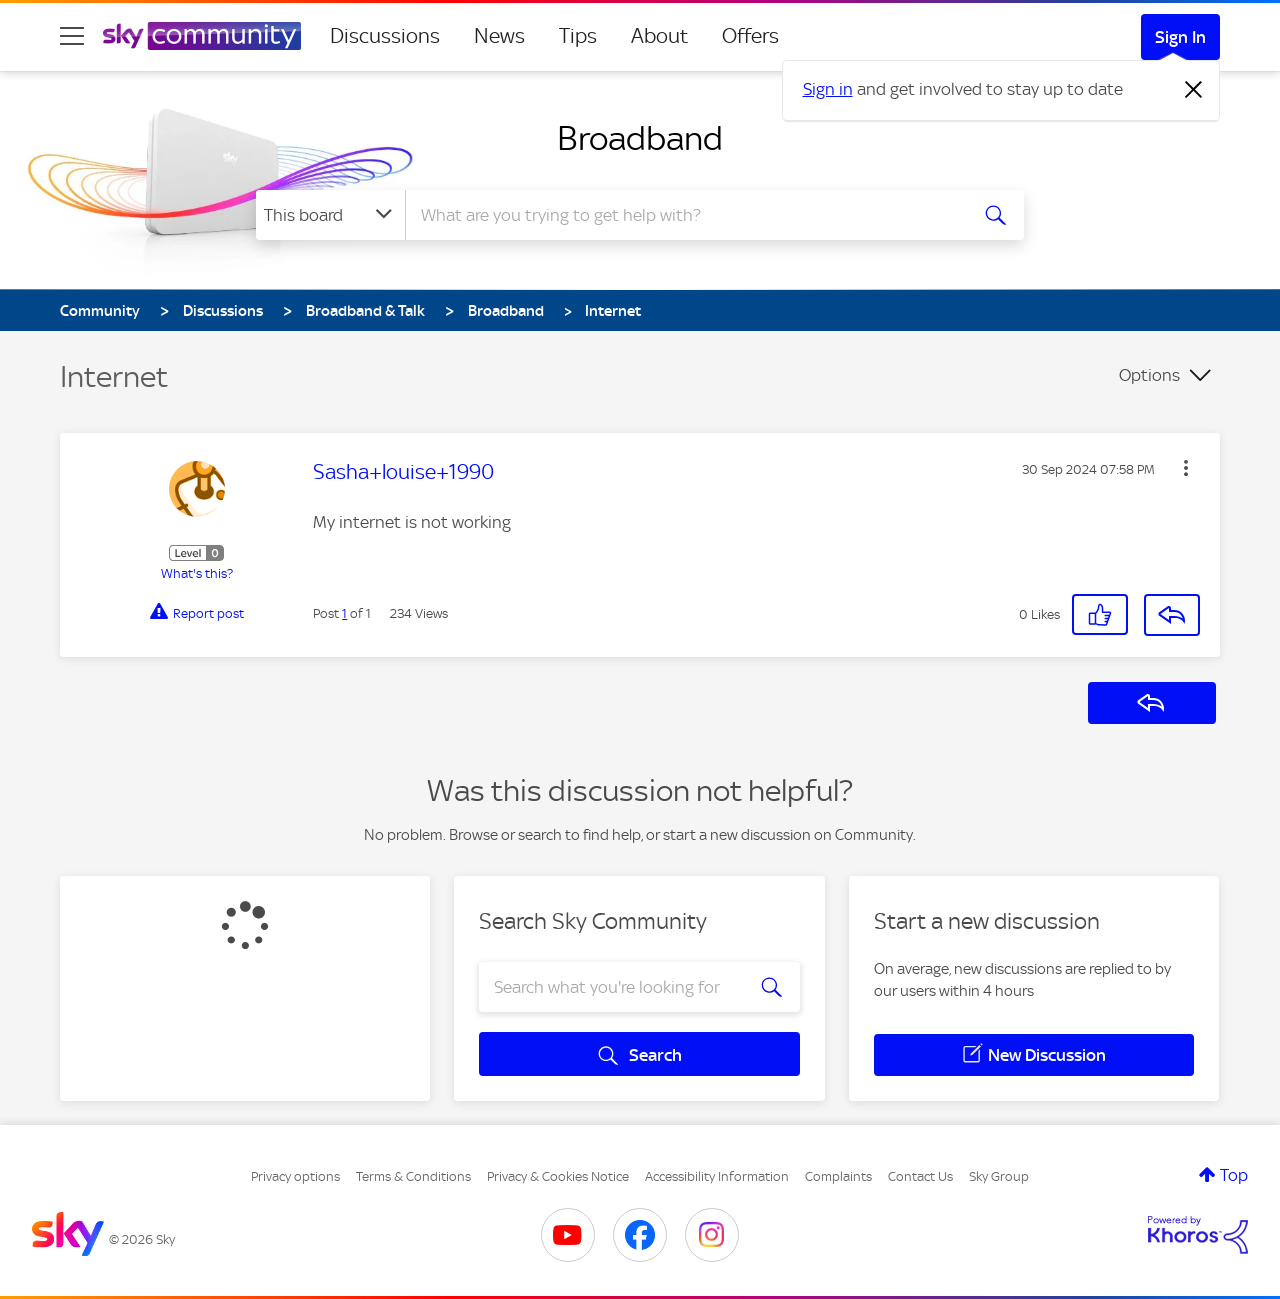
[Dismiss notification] (1194, 90)
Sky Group (999, 1176)
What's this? (197, 573)
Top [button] (1234, 1175)
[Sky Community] (202, 36)
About (659, 36)
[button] (1186, 468)
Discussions (385, 36)
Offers (750, 36)
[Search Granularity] (330, 215)
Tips (578, 36)
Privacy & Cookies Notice (558, 1176)
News (499, 36)
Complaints (838, 1176)
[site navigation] (72, 36)
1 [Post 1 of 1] (344, 613)
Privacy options (295, 1176)
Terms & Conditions (413, 1176)
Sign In (1180, 37)
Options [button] (1149, 375)
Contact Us (920, 1176)
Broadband (640, 138)
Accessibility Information (717, 1176)
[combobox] (684, 215)
